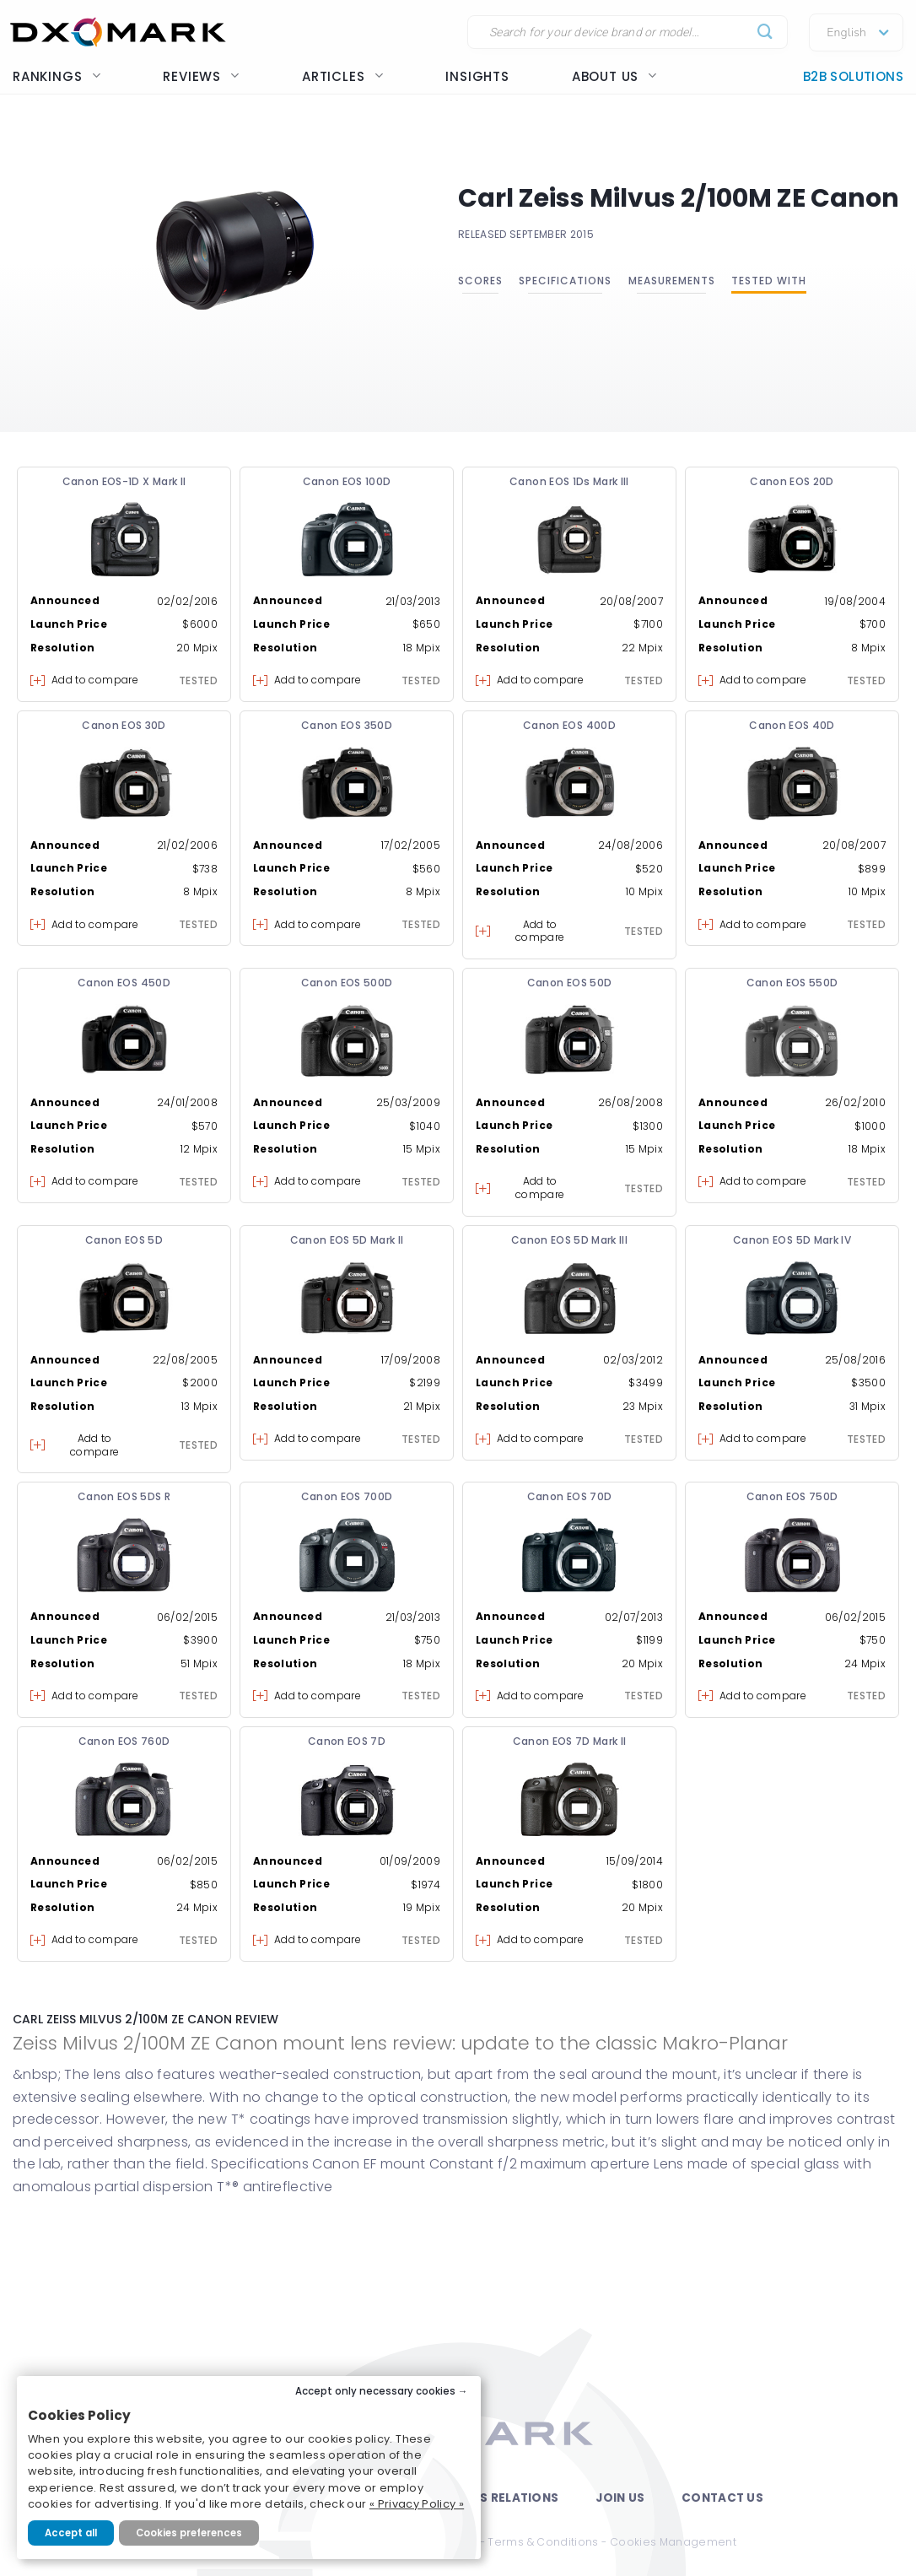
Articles (342, 76)
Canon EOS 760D (124, 1741)
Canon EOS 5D (124, 1240)
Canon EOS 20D (792, 481)
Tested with (768, 280)
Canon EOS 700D (347, 1496)
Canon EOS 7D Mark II (570, 1741)
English (846, 33)
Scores (480, 280)
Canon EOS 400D (569, 725)
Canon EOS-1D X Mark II (124, 481)
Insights (477, 76)
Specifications (565, 280)
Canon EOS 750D (792, 1496)
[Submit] (765, 32)
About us (614, 76)
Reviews (201, 76)
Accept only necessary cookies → (381, 2391)
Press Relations (504, 2498)
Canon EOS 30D (124, 725)
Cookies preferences (189, 2533)
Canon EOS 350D (346, 725)
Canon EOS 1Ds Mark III (569, 481)
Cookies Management (673, 2542)
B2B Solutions (853, 76)
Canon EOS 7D (346, 1741)
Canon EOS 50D (569, 982)
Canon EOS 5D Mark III (569, 1240)
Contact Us (722, 2498)
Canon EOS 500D (347, 982)
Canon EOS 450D (124, 982)
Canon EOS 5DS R (124, 1496)
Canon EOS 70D (569, 1496)
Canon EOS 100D (347, 481)
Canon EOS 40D (792, 725)
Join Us (619, 2498)
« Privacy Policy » (416, 2504)
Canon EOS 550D (792, 982)
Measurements (671, 280)
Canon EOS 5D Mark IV (792, 1240)
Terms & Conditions (543, 2542)
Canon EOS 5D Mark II (347, 1240)
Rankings (56, 76)
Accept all (71, 2533)
